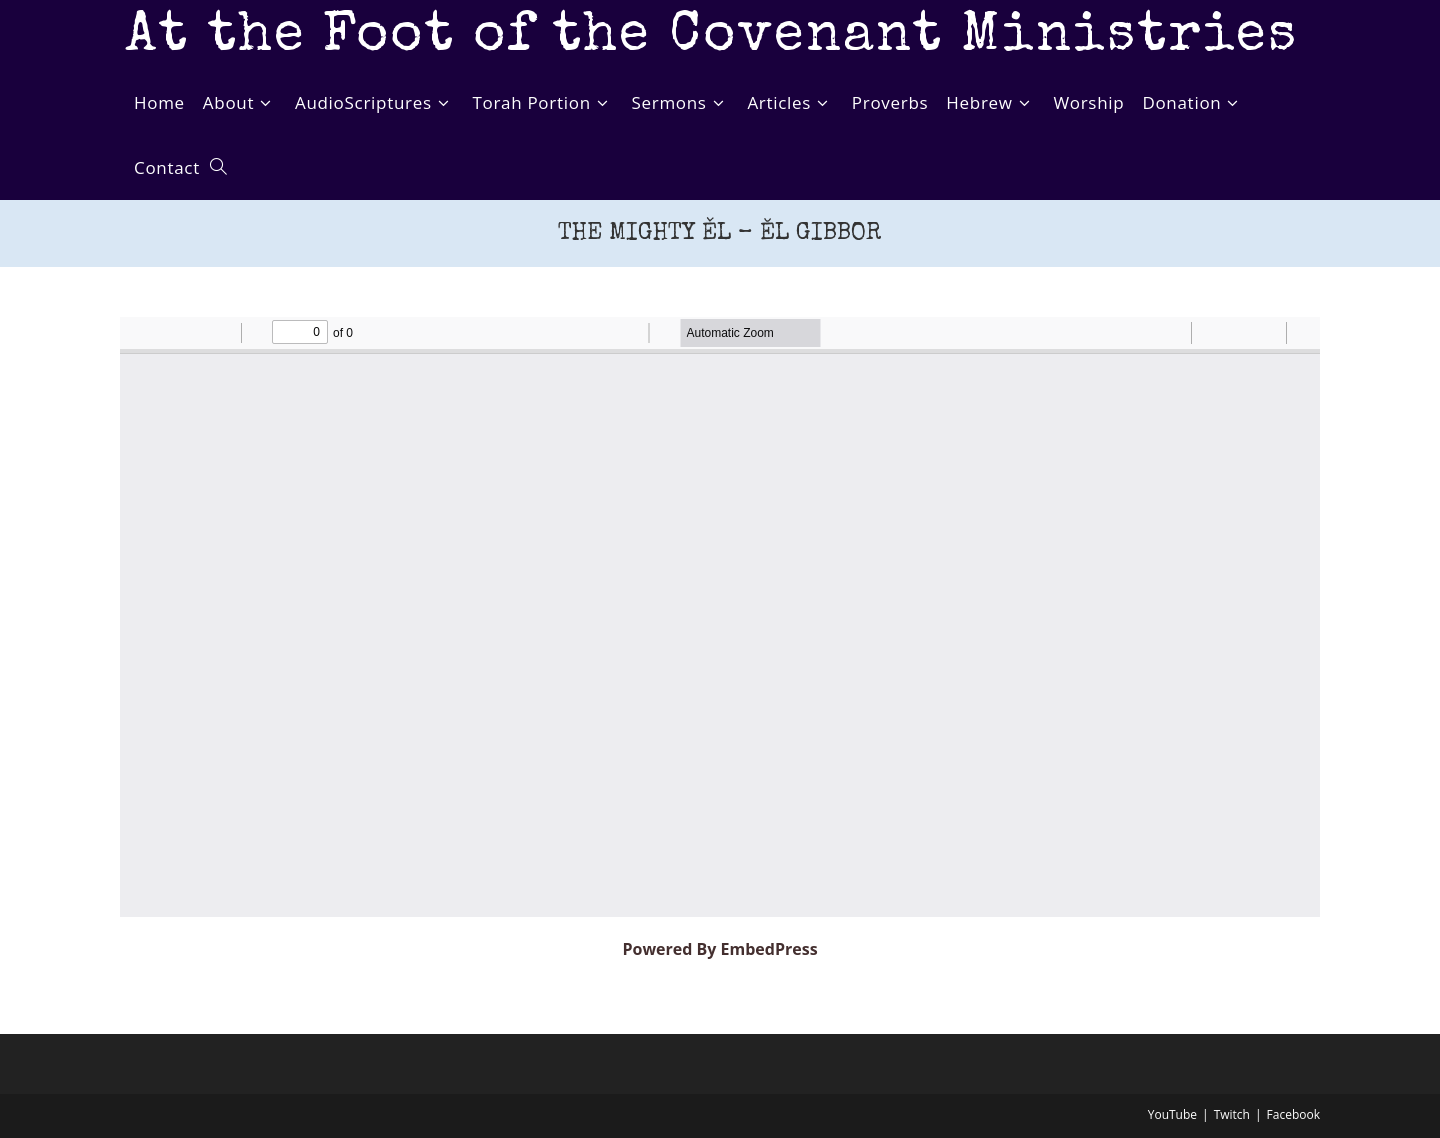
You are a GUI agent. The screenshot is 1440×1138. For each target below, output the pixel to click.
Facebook (1293, 1114)
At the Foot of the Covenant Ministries (711, 37)
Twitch (1232, 1114)
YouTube (1172, 1114)
